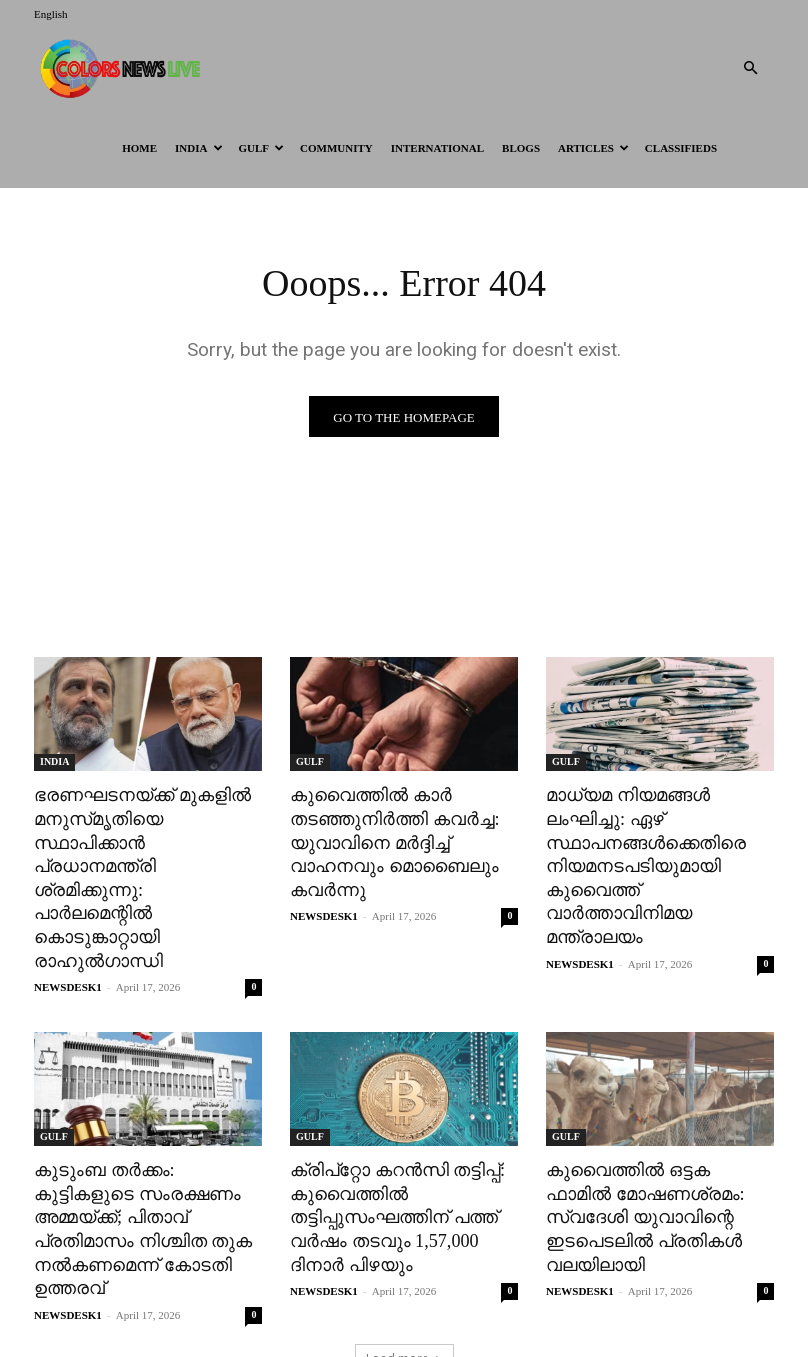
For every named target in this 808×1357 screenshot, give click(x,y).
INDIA (198, 148)
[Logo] (124, 68)
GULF (262, 148)
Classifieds (681, 148)
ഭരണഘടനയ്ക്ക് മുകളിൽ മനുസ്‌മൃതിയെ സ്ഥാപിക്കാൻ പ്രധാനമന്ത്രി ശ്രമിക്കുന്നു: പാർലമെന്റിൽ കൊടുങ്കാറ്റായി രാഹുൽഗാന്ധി (145, 861)
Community (336, 148)
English (51, 14)
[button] (750, 68)
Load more (404, 1293)
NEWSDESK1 (68, 953)
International (437, 148)
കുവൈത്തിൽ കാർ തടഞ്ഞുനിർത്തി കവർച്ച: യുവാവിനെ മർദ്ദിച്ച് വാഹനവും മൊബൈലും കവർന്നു (388, 838)
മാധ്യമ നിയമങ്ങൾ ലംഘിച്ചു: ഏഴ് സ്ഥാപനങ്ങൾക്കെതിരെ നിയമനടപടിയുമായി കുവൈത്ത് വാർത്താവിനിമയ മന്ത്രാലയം (641, 861)
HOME (139, 148)
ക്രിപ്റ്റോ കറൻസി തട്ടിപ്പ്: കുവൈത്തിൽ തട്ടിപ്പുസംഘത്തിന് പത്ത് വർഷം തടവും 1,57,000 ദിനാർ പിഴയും (392, 1179)
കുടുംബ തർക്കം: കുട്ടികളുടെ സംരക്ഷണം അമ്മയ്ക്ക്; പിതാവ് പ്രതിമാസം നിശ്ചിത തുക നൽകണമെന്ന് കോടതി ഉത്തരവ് (148, 1179)
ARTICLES (593, 148)
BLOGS (521, 148)
